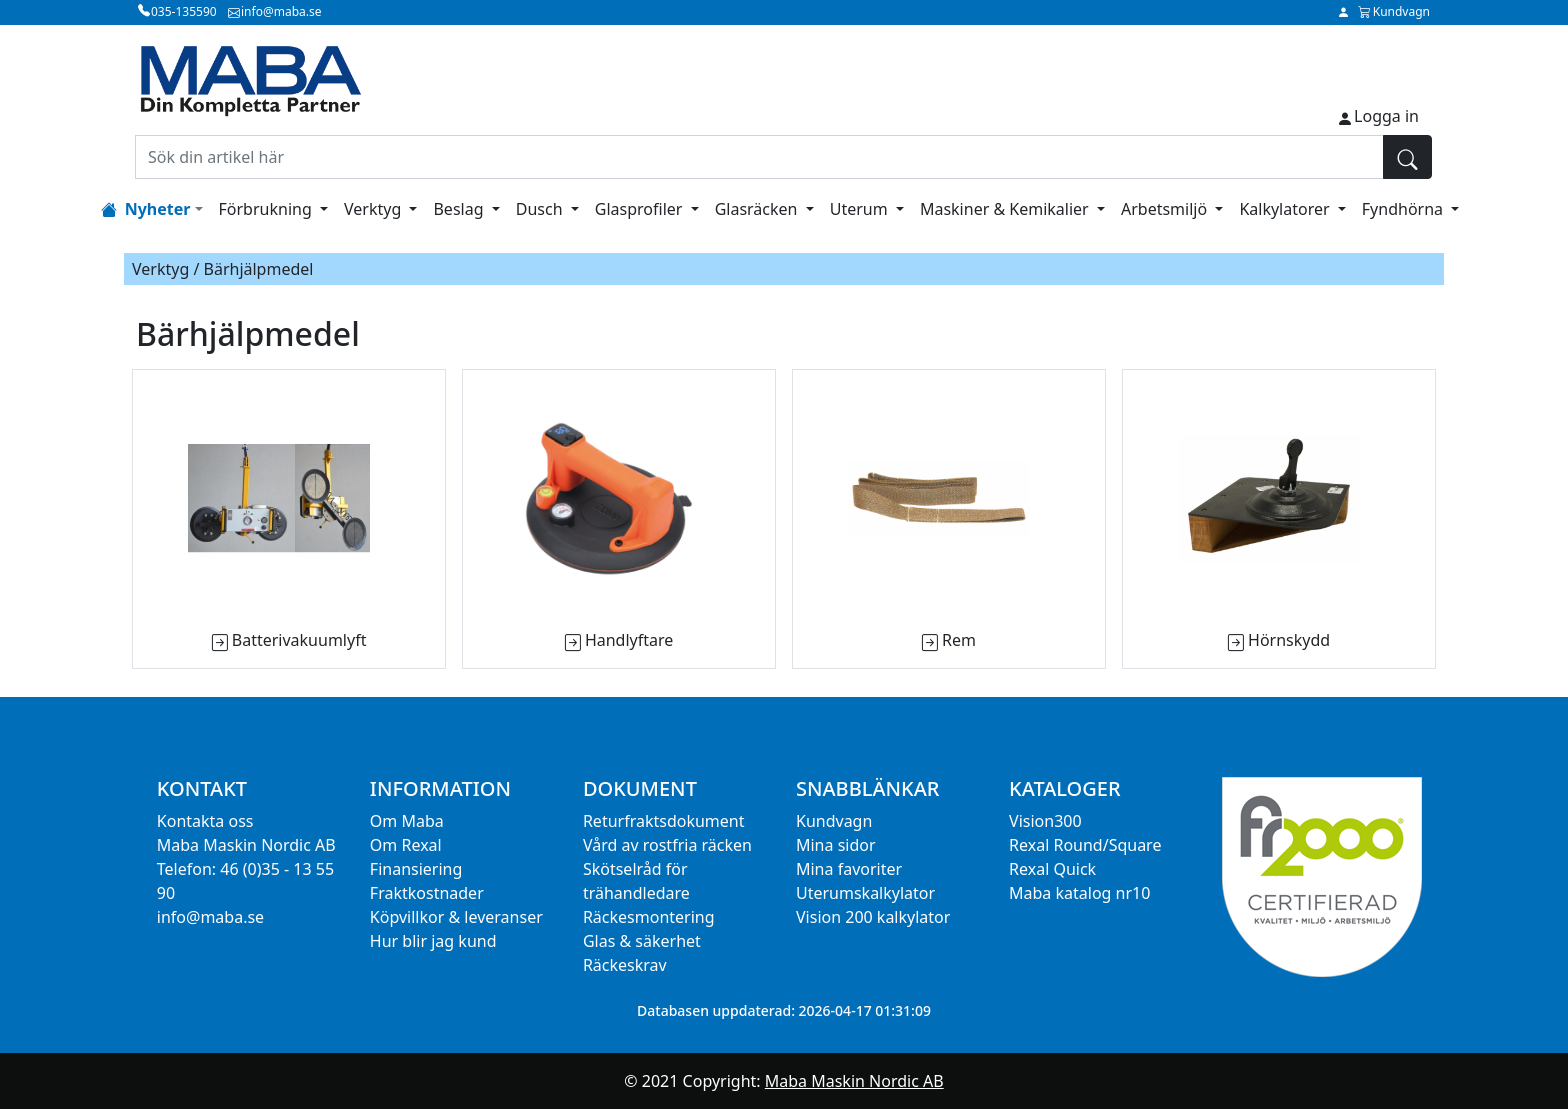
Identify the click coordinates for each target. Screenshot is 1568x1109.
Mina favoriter (849, 869)
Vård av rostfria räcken (667, 845)
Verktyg (374, 209)
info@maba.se (210, 917)
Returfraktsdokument (664, 821)
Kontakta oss (205, 821)
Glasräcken (758, 209)
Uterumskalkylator (865, 893)
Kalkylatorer (1286, 209)
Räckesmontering (649, 917)
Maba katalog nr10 (1079, 893)
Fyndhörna (1404, 209)
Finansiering (416, 869)
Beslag (460, 209)
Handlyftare (629, 640)
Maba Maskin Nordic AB (854, 1081)
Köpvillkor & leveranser (456, 917)
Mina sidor (836, 845)
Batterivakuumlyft (299, 640)
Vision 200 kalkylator (873, 917)
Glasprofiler (641, 209)
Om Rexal (406, 845)
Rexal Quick (1052, 869)
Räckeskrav (625, 965)
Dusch (541, 209)
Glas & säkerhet (642, 941)
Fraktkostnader (427, 893)
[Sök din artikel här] (759, 157)
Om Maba (407, 821)
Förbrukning (267, 209)
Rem (959, 640)
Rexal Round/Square (1085, 845)
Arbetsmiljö (1166, 209)
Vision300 (1045, 821)
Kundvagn (834, 821)
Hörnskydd (1289, 640)
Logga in (1386, 116)
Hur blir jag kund (433, 941)
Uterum (861, 209)
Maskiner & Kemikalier (1006, 209)
